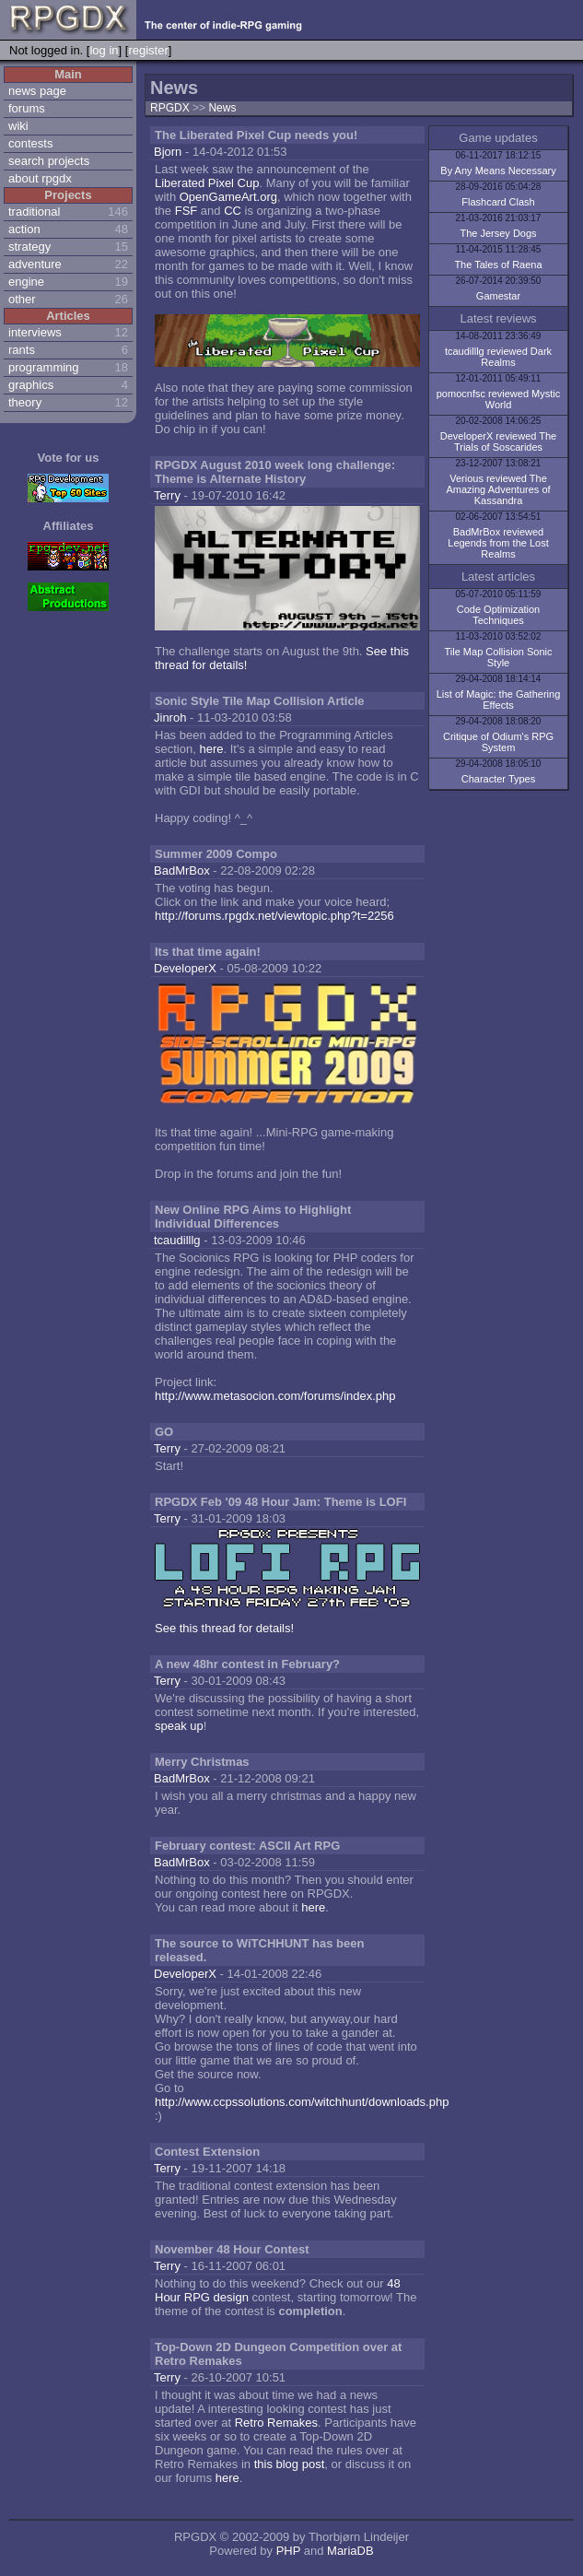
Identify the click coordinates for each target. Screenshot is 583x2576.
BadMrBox (182, 870)
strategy (29, 246)
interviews (35, 332)
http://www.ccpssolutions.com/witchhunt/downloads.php (302, 2102)
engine (26, 281)
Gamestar (498, 295)
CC (232, 211)
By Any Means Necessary (497, 170)
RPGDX (170, 107)
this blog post (289, 2464)
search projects (48, 161)
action (24, 229)
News (222, 107)
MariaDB (350, 2551)
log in (103, 50)
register (148, 50)
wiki (18, 126)
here (211, 749)
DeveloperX (185, 968)
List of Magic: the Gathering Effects (499, 699)
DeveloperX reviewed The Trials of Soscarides (498, 441)
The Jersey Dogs (498, 233)
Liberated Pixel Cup (207, 183)
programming (43, 367)
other (22, 299)
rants (21, 350)
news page (37, 91)
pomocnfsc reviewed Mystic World (499, 399)
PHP (288, 2551)
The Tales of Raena (498, 264)
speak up (179, 1726)
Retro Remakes (276, 2422)
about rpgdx (40, 178)
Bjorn (167, 152)
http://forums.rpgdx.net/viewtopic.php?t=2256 (274, 916)
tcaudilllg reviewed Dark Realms (498, 357)
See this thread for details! (224, 1628)
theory (24, 402)
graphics (30, 385)
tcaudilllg (177, 1240)
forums (26, 108)
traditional (34, 211)
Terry (167, 495)
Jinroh (170, 717)
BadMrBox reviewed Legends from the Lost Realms (498, 542)
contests (30, 143)
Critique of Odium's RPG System (498, 742)
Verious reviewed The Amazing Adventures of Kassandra (498, 489)
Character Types (498, 778)
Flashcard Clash (497, 201)
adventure (35, 264)
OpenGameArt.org (228, 197)
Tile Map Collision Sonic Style (499, 657)
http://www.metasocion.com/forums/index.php (275, 1396)
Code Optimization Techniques (499, 615)
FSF (186, 211)
